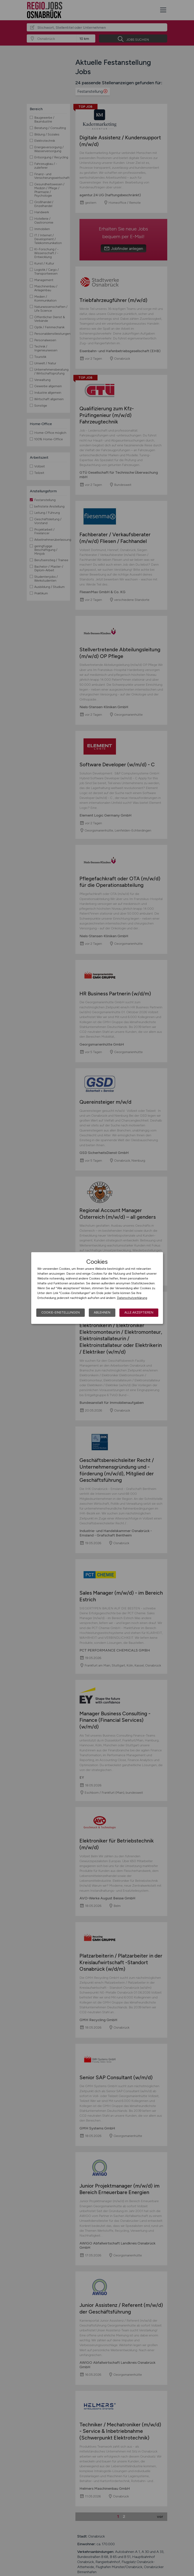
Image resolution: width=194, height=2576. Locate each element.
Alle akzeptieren (138, 1312)
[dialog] (97, 1288)
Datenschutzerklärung (132, 1298)
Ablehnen (102, 1312)
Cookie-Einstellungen (60, 1312)
